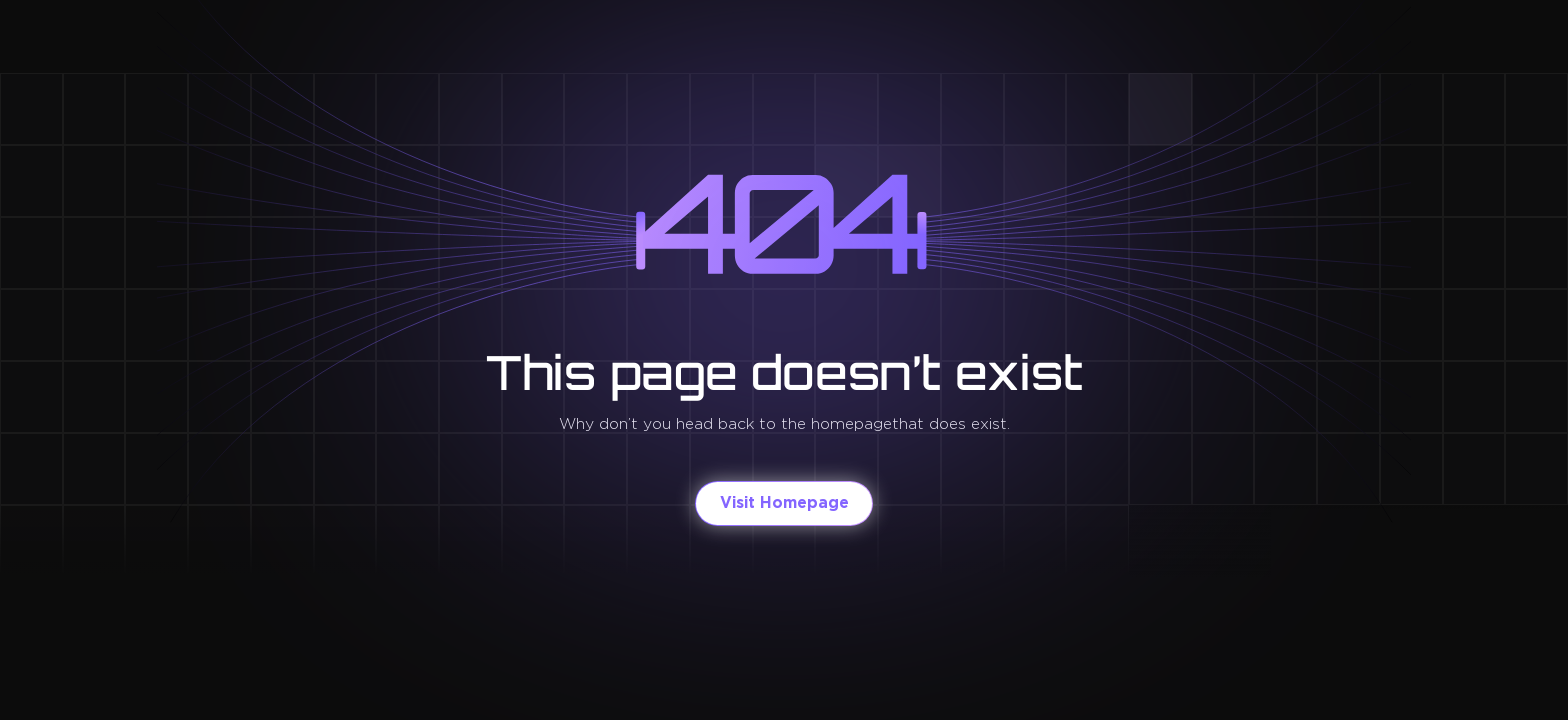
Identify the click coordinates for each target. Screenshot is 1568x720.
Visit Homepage (784, 502)
